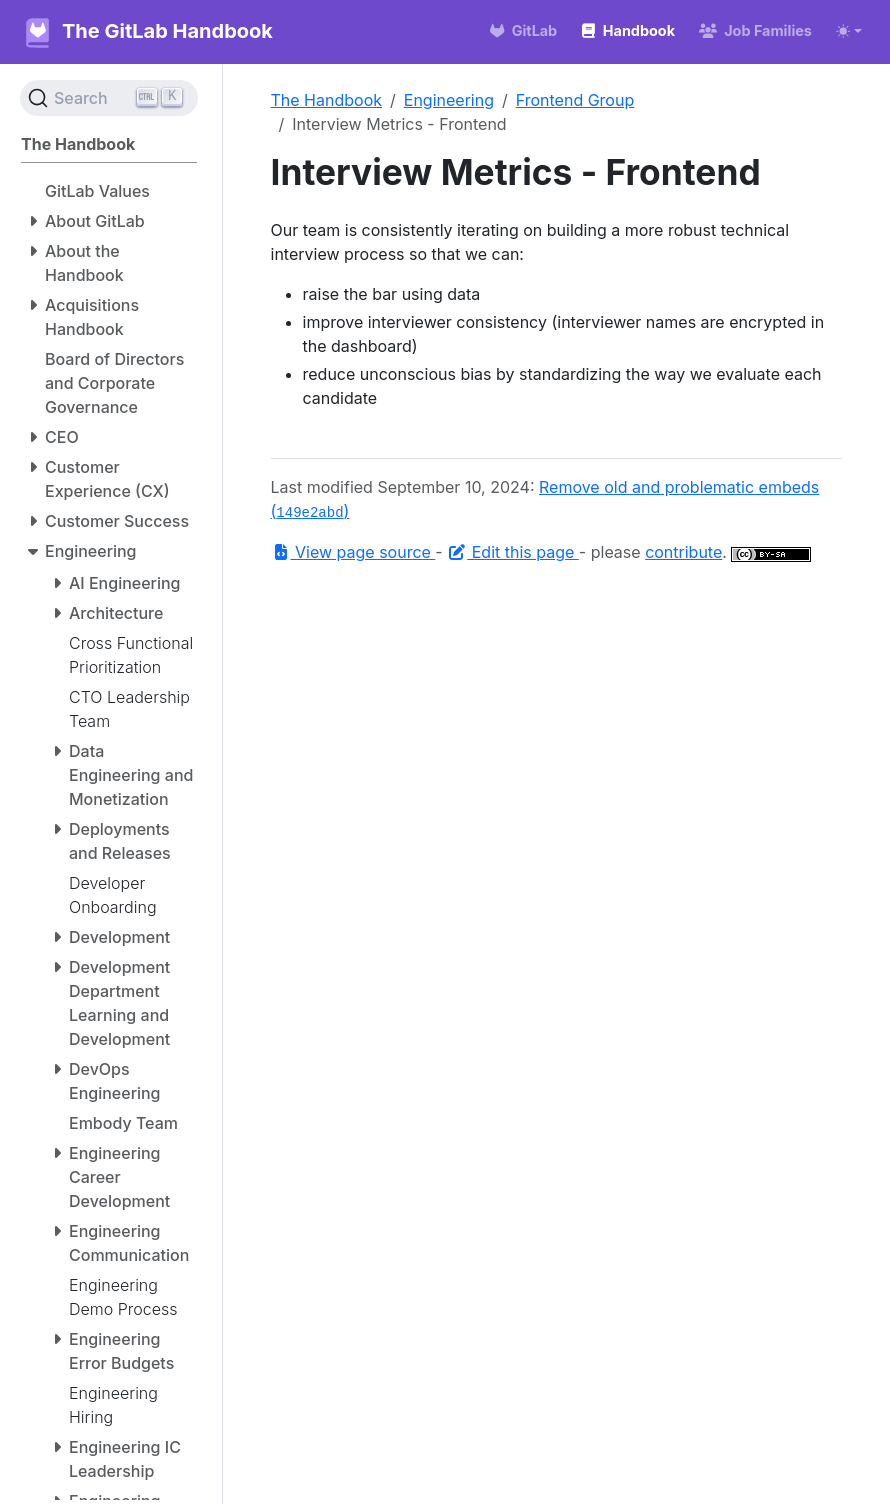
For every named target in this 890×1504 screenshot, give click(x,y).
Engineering (449, 100)
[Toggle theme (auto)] (849, 31)
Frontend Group (575, 100)
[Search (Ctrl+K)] (109, 98)
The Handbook (327, 100)
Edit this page (513, 552)
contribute (683, 552)
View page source (353, 552)
